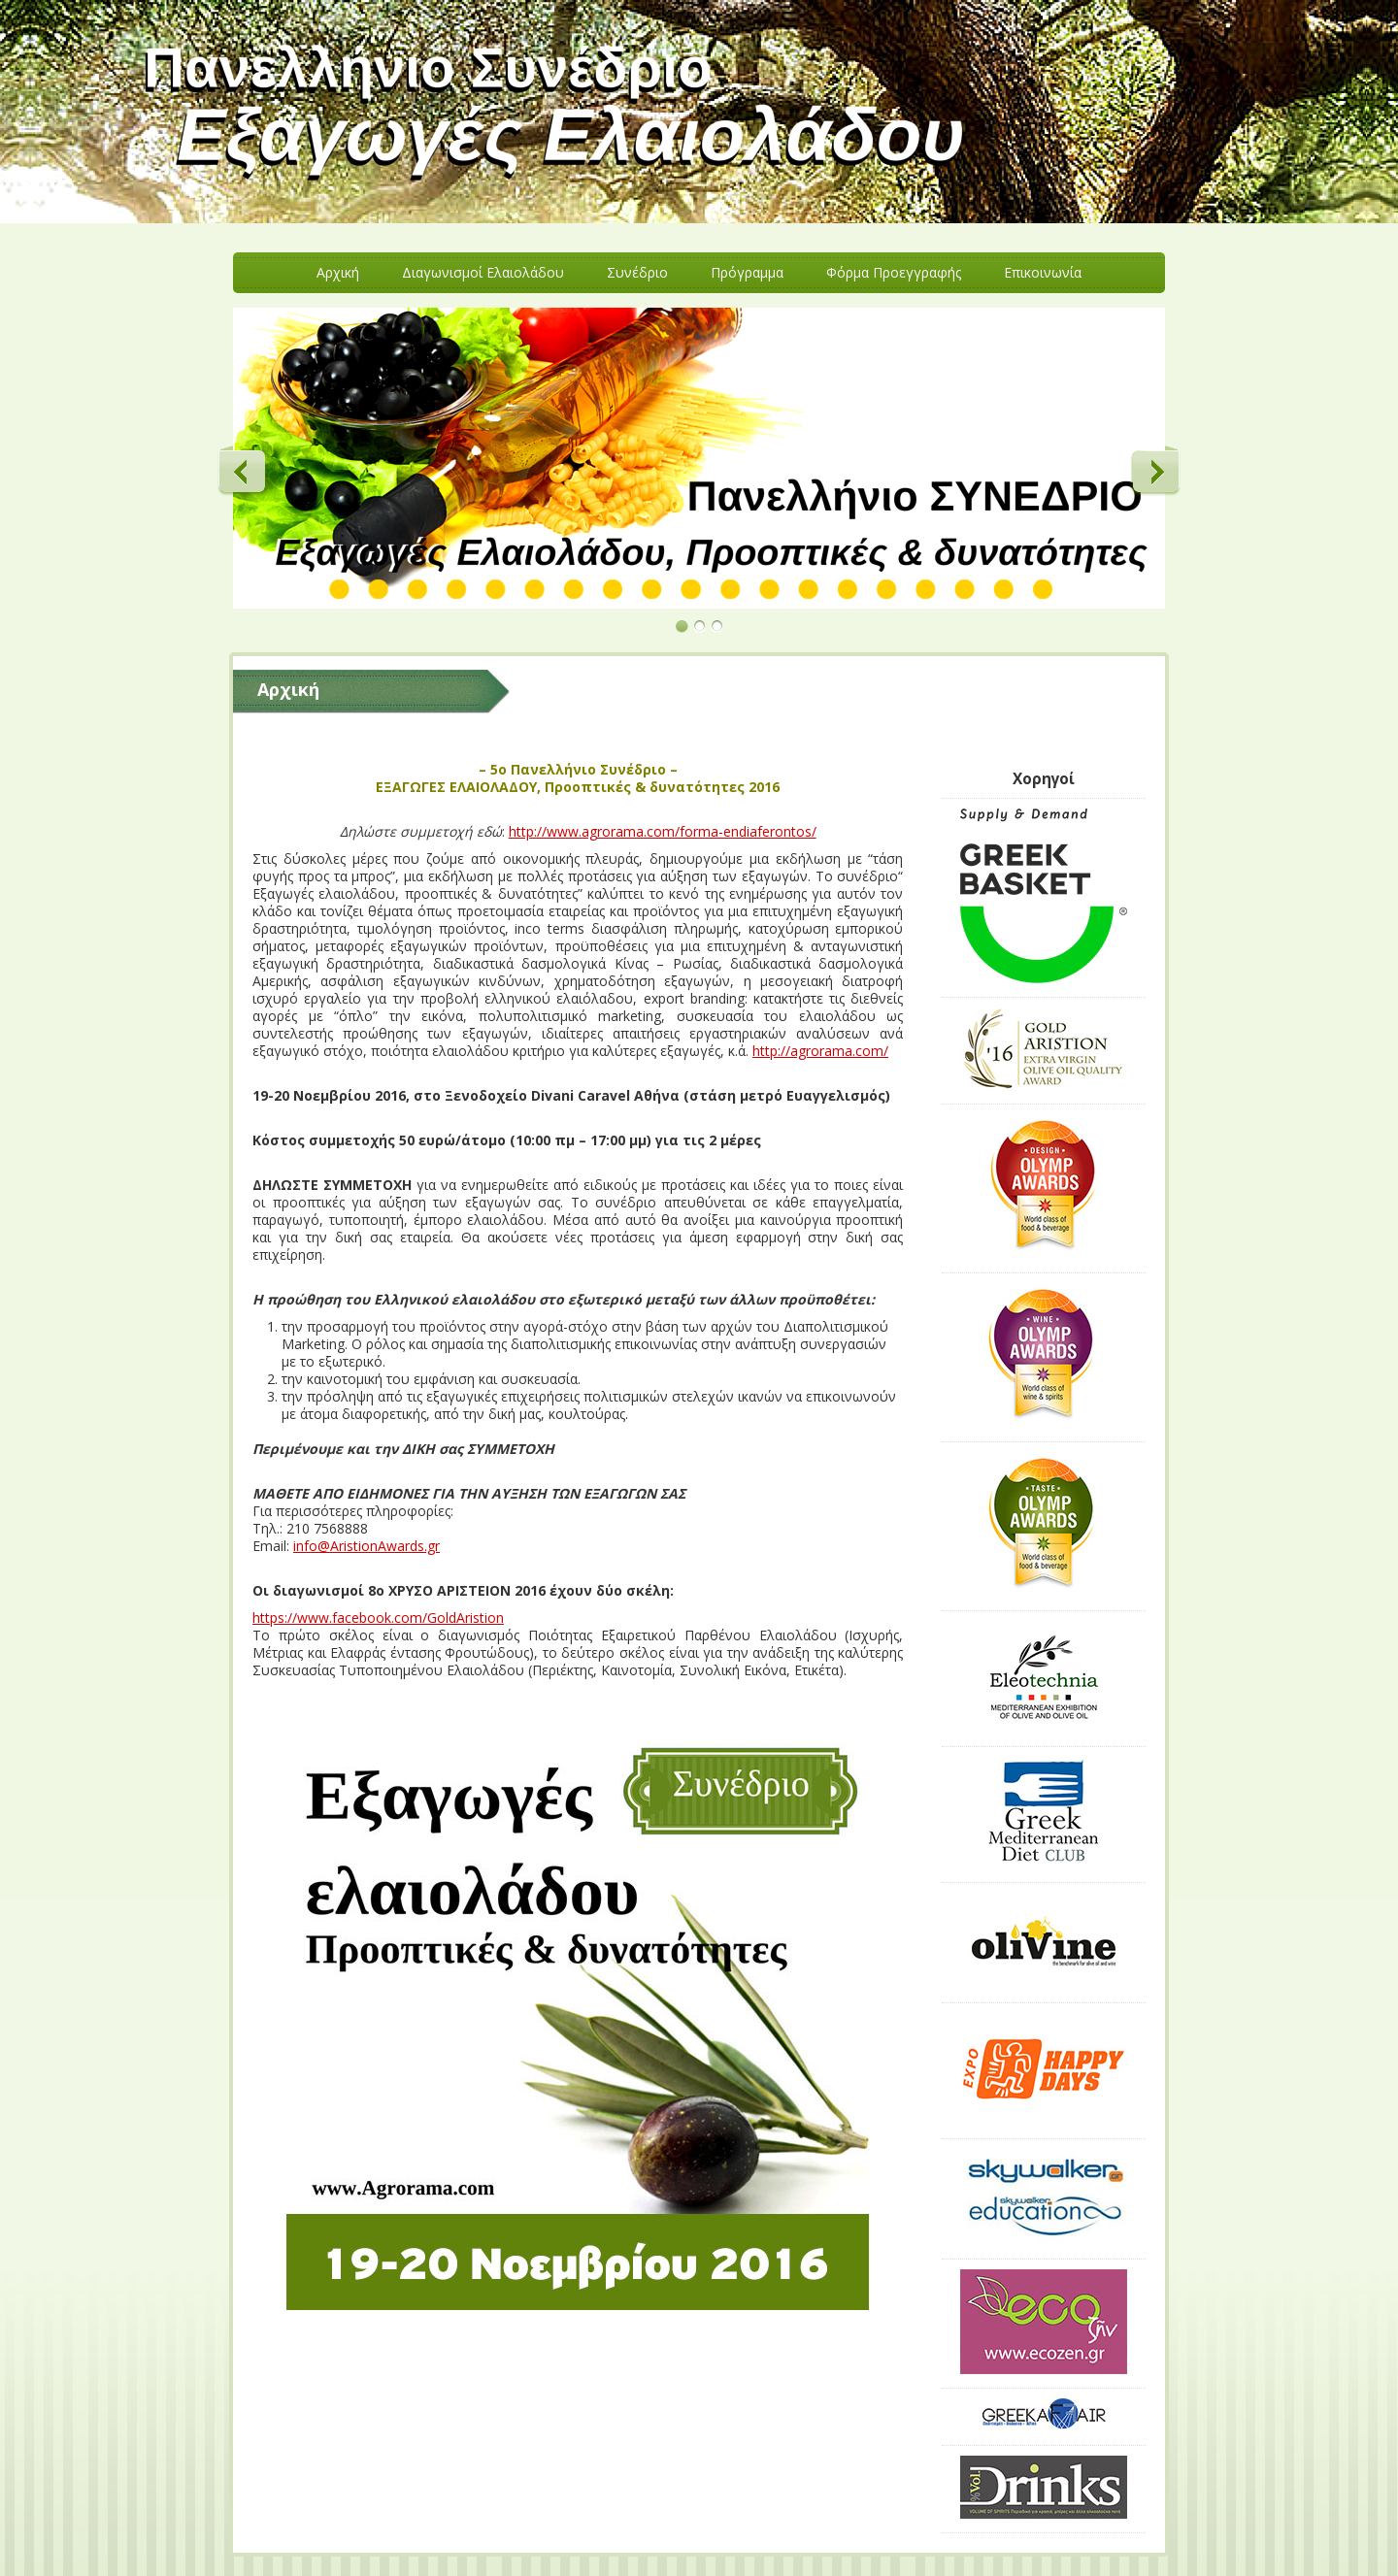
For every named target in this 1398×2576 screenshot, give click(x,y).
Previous (242, 471)
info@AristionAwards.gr (366, 1545)
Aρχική (337, 272)
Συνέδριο (637, 272)
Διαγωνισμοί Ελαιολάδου (483, 272)
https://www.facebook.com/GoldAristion (378, 1617)
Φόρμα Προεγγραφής (893, 272)
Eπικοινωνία (1043, 272)
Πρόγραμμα (747, 272)
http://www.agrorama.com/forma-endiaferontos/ (662, 831)
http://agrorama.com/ (820, 1050)
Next (1155, 471)
